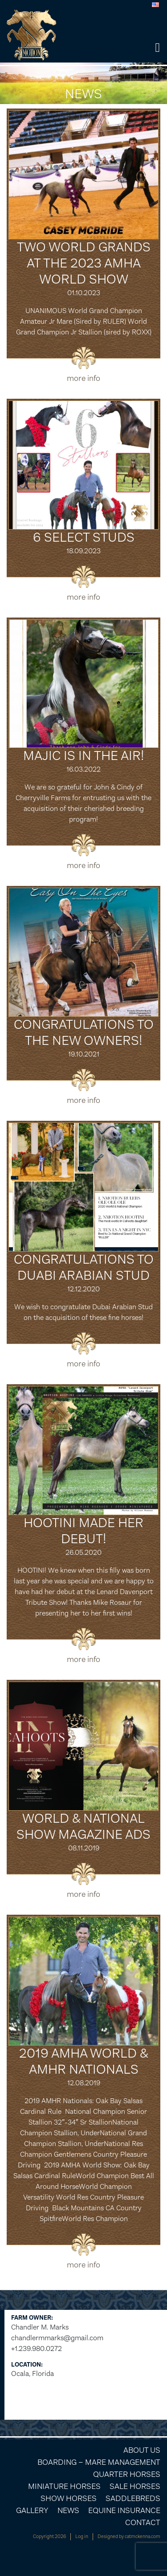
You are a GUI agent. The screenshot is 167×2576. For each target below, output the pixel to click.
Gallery (32, 2510)
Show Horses (69, 2498)
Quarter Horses (126, 2474)
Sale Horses (135, 2486)
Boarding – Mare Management (98, 2462)
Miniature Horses (64, 2486)
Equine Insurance (124, 2510)
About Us (141, 2450)
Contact (142, 2522)
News (68, 2510)
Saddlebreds (133, 2498)
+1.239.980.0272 (36, 2348)
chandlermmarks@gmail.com (57, 2337)
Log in (81, 2536)
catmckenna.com (142, 2536)
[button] (157, 48)
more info (83, 378)
